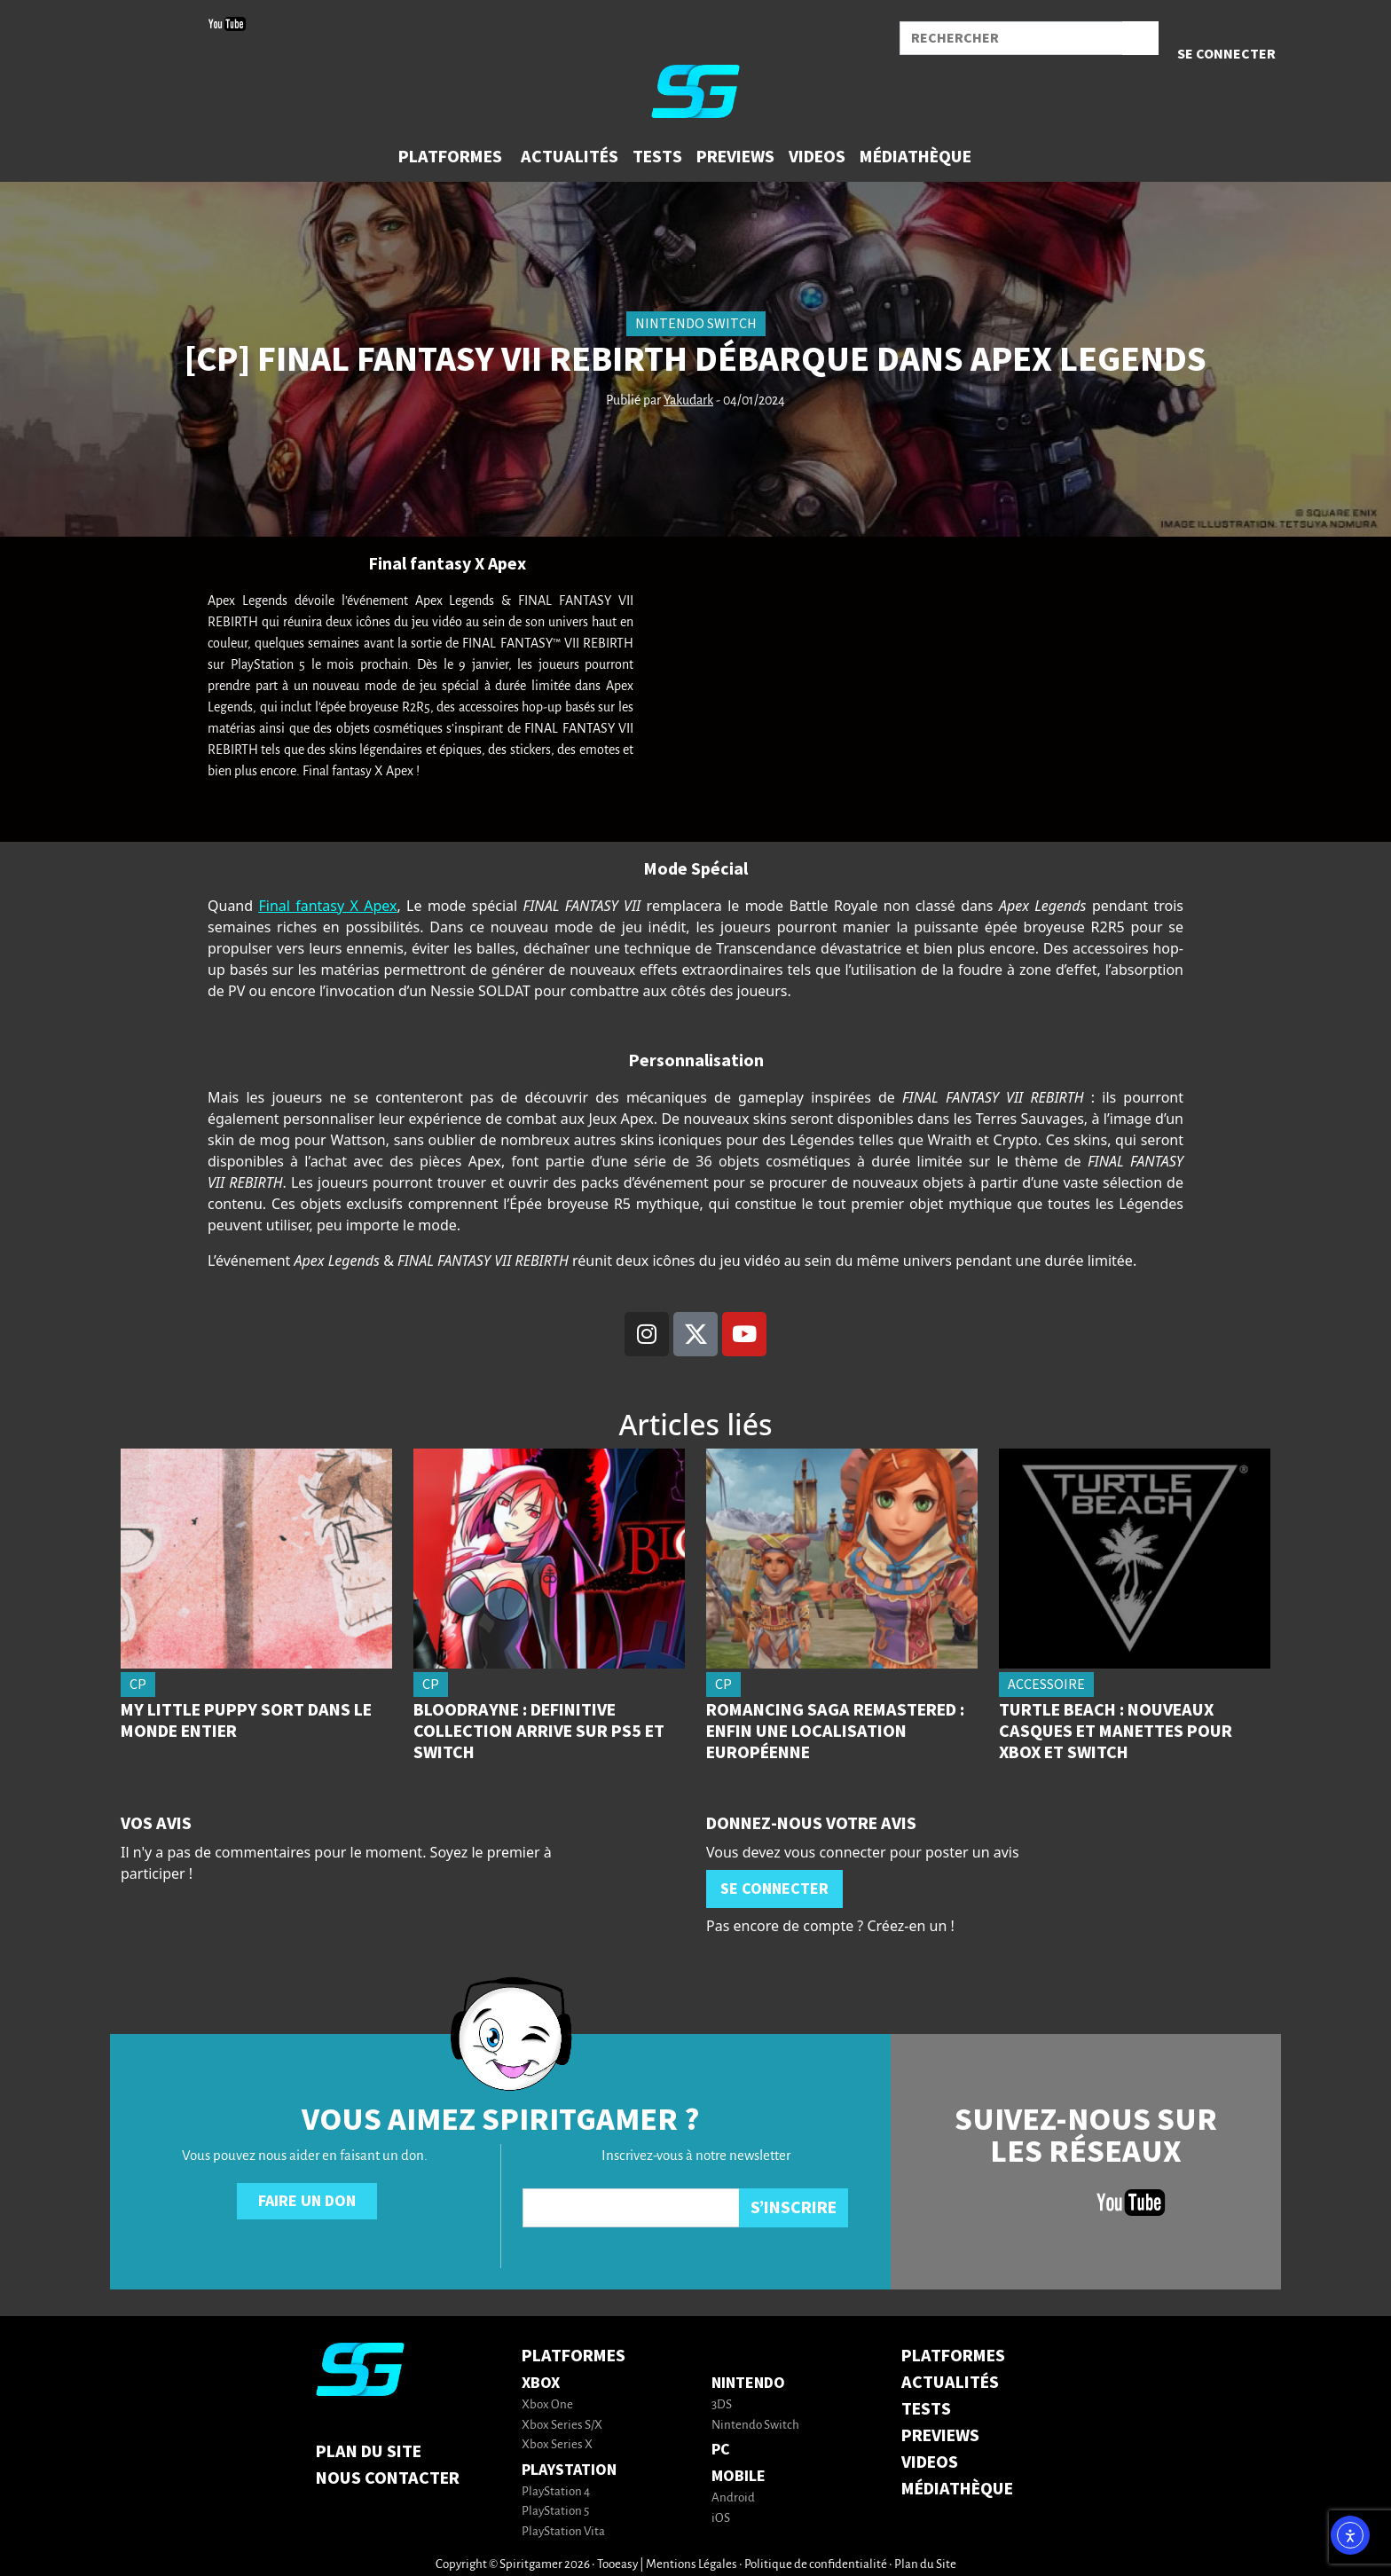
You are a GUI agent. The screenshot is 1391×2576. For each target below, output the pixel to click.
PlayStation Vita (563, 2532)
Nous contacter (388, 2478)
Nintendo (748, 2383)
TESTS (926, 2409)
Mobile (738, 2476)
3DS (721, 2405)
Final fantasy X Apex (327, 905)
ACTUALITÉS (950, 2382)
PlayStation (569, 2470)
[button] (452, 157)
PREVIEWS (940, 2435)
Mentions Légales (691, 2565)
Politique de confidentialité (815, 2565)
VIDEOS (929, 2462)
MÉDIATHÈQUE (957, 2489)
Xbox (541, 2383)
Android (733, 2498)
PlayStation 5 (555, 2511)
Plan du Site (368, 2451)
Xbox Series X (557, 2445)
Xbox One (547, 2405)
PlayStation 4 (556, 2492)
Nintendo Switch (755, 2425)
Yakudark (688, 401)
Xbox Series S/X (562, 2425)
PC (720, 2450)
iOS (720, 2518)
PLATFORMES (953, 2356)
